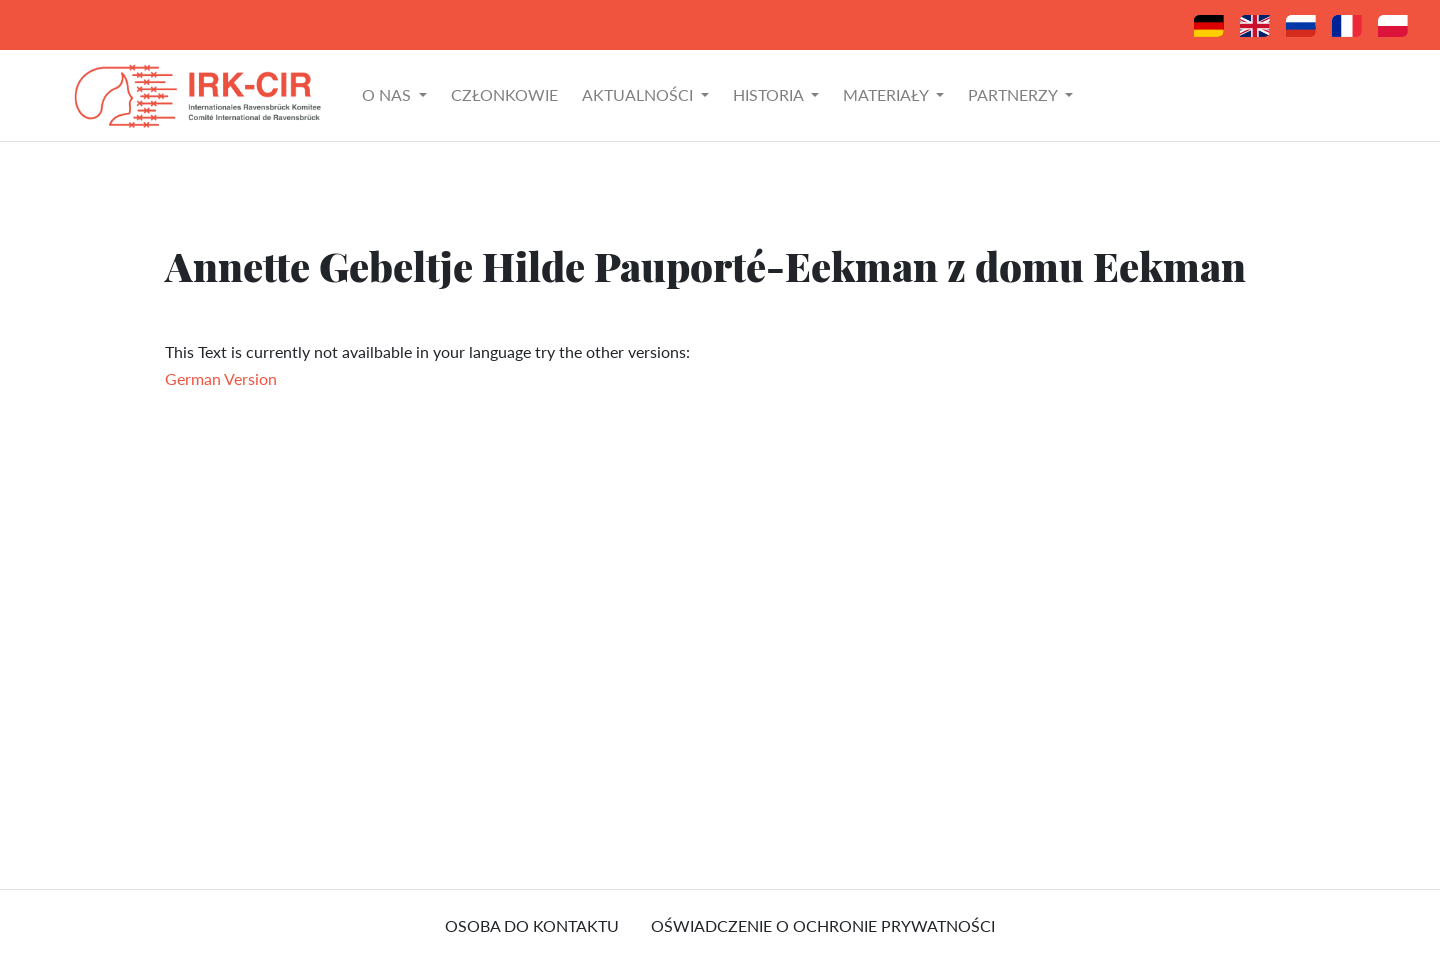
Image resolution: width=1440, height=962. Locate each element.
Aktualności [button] (639, 94)
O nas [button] (388, 94)
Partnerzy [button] (1014, 94)
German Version (221, 378)
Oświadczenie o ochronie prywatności (823, 925)
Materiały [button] (887, 94)
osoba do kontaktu (532, 925)
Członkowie (504, 94)
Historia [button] (770, 94)
